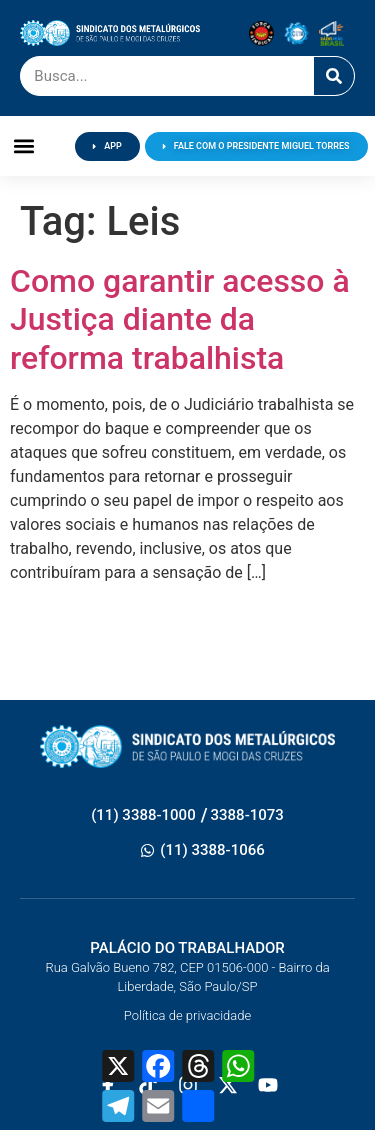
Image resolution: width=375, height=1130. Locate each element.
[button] (24, 146)
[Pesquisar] (334, 76)
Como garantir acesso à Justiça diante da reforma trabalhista (180, 319)
